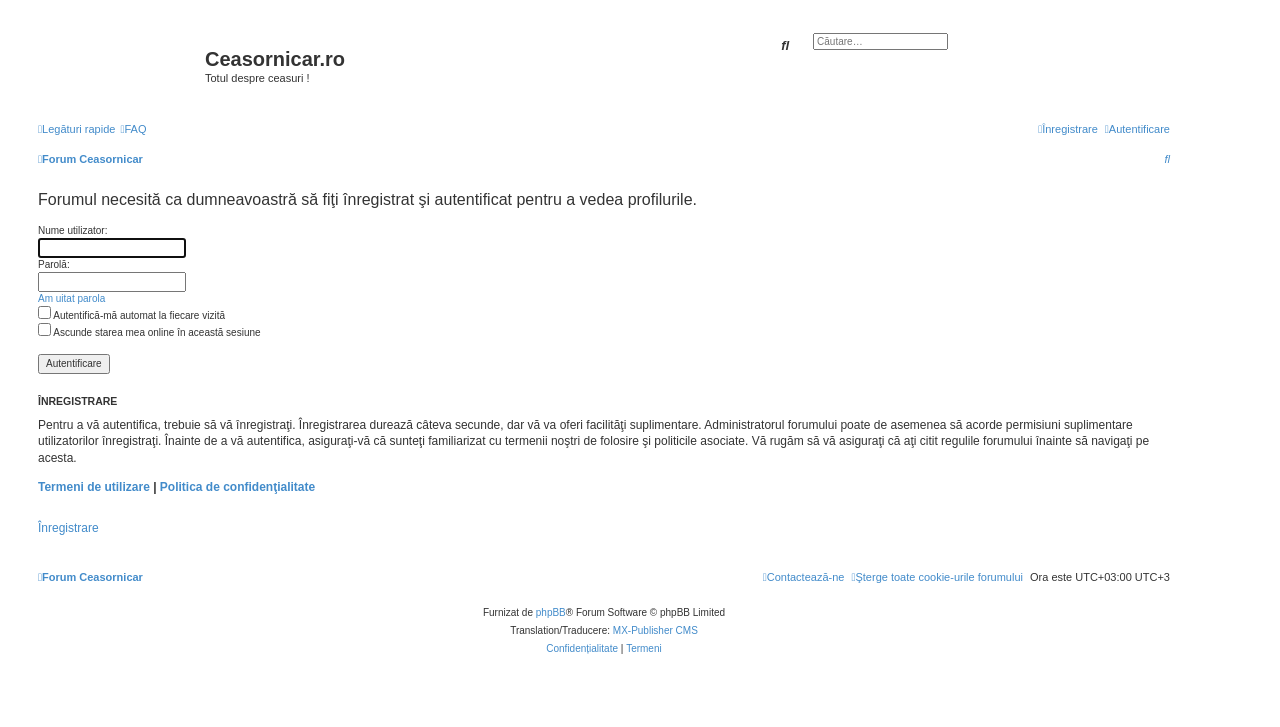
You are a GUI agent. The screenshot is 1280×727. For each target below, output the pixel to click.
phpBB (551, 612)
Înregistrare (68, 528)
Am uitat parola (71, 298)
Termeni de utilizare (94, 487)
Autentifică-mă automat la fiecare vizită (131, 315)
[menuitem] (133, 129)
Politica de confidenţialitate (237, 487)
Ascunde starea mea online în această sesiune (149, 332)
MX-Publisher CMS (655, 630)
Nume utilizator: (72, 230)
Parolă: (54, 264)
